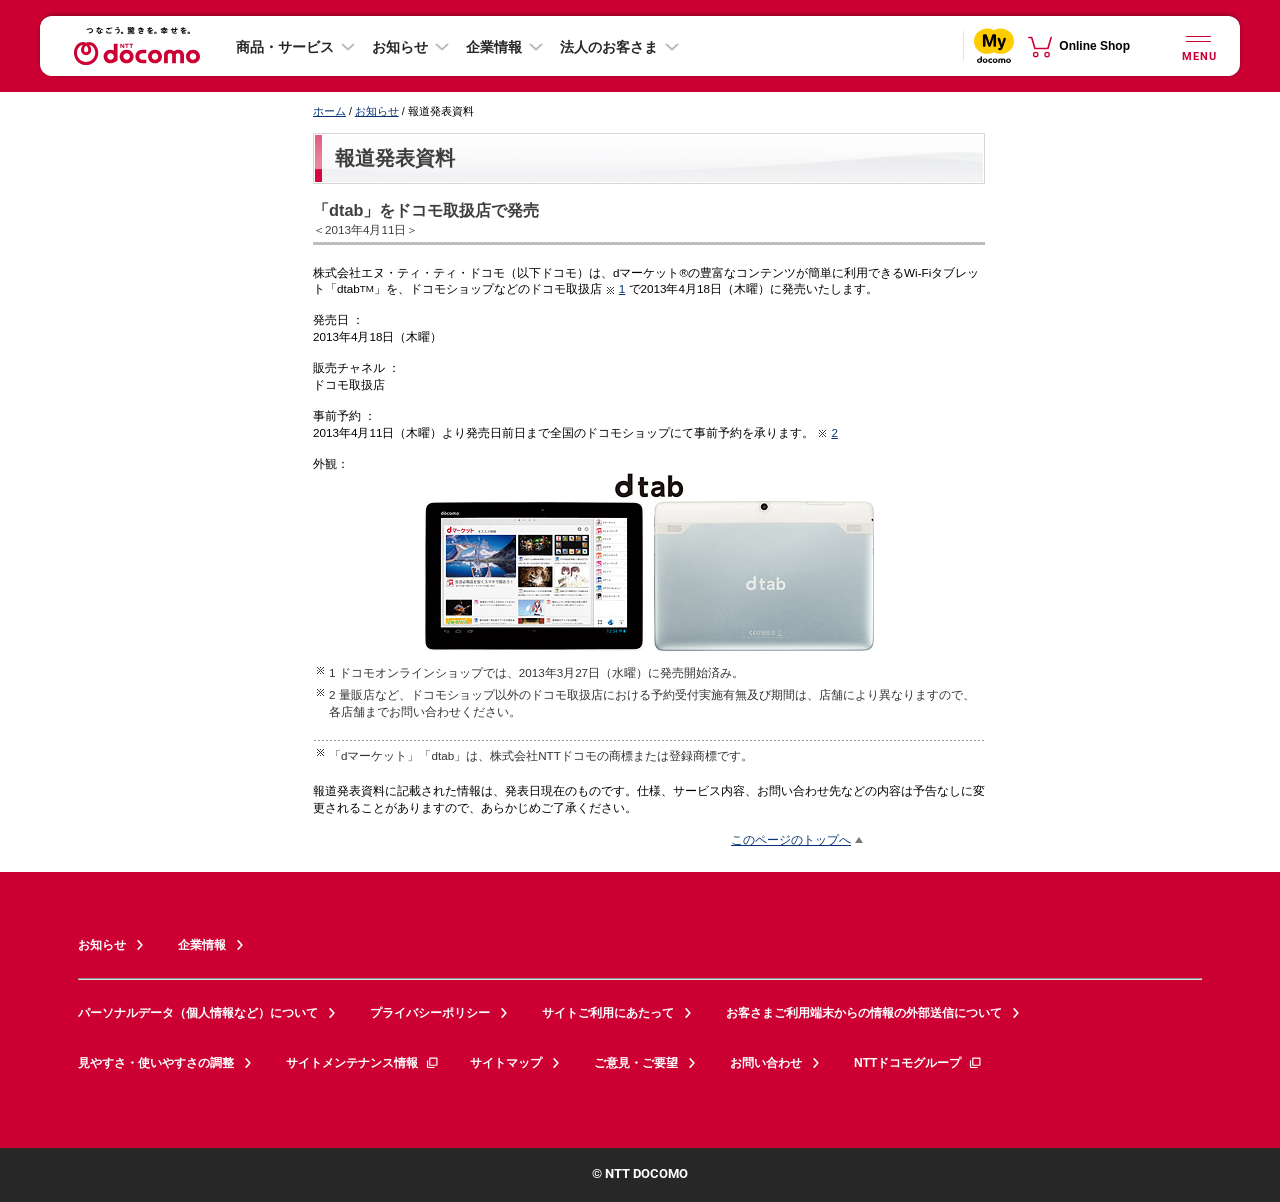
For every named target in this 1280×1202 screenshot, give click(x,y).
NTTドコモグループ (918, 1063)
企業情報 (494, 47)
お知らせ (400, 47)
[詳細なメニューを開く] (1198, 45)
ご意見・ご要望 (636, 1063)
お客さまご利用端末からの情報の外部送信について (864, 1013)
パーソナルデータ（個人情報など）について (198, 1013)
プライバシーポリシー (430, 1013)
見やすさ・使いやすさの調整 (156, 1063)
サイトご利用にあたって (608, 1013)
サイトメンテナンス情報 (363, 1063)
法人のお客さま (609, 47)
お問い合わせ (766, 1063)
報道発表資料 (395, 158)
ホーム (329, 111)
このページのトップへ (791, 839)
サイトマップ (506, 1063)
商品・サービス (285, 47)
